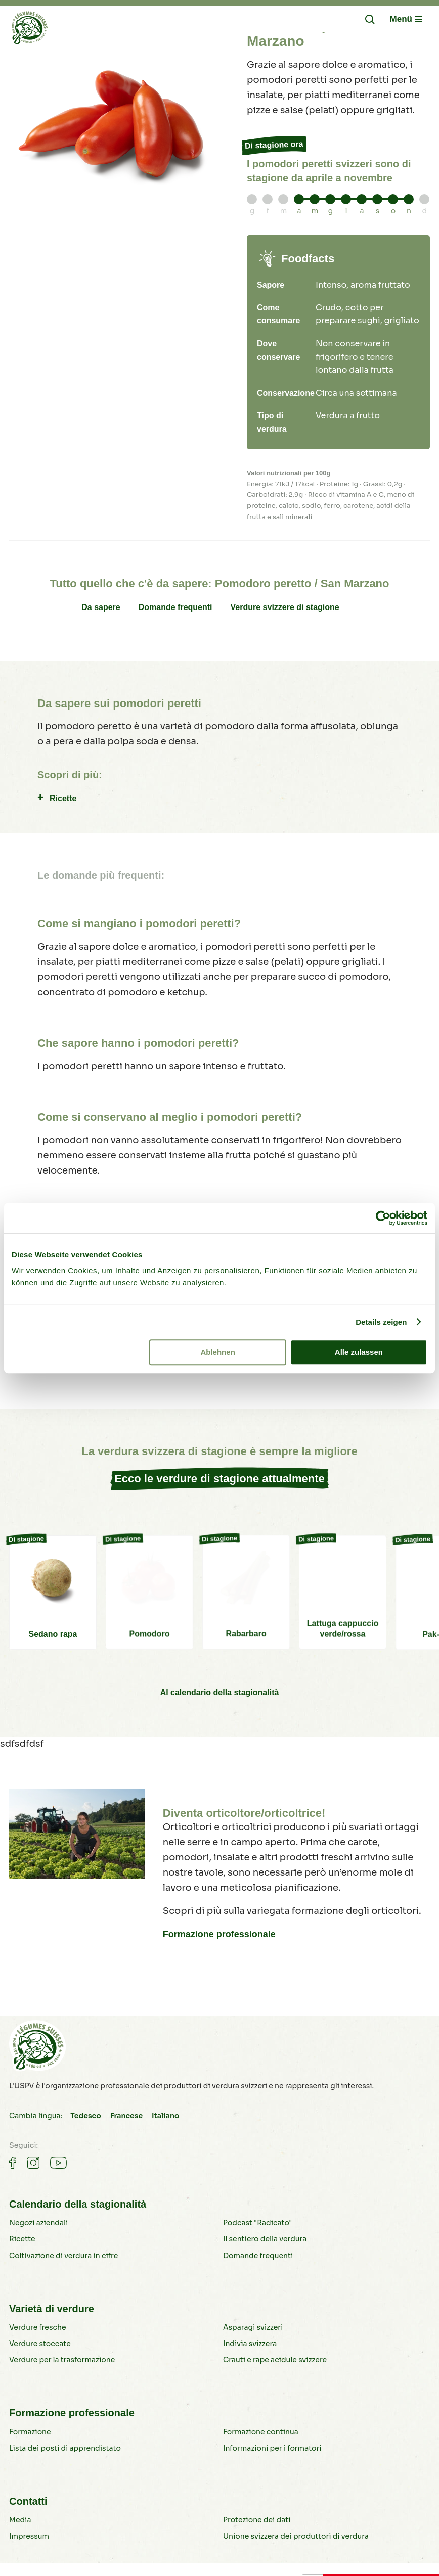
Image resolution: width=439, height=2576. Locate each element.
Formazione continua (260, 2432)
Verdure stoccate (40, 2343)
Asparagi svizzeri (253, 2327)
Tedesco (85, 2115)
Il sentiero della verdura (264, 2238)
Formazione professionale (219, 1934)
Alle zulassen (359, 1352)
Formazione (30, 2432)
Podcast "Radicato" (257, 2222)
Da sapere (100, 607)
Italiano (165, 2115)
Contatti (28, 2501)
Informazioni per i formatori (272, 2448)
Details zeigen (381, 1322)
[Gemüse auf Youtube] (58, 2163)
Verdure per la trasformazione (62, 2359)
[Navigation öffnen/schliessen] (406, 19)
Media (20, 2519)
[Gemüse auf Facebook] (12, 2163)
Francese (126, 2115)
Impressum (29, 2536)
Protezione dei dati (257, 2519)
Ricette (63, 798)
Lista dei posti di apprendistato (65, 2448)
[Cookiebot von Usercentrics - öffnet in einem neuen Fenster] (383, 1218)
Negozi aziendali (38, 2222)
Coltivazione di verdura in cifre (63, 2255)
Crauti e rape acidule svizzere (275, 2359)
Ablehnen (217, 1352)
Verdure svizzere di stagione (285, 607)
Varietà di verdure (51, 2308)
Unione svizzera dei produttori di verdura (296, 2536)
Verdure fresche (37, 2327)
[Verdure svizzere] (29, 30)
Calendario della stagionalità (77, 2204)
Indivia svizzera (250, 2343)
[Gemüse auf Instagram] (33, 2163)
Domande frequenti (175, 607)
